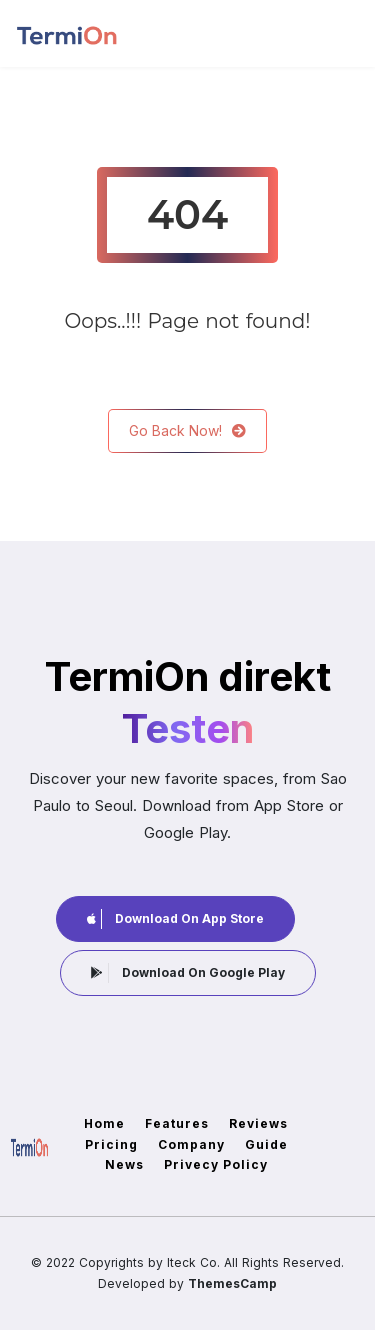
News (124, 1164)
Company (191, 1144)
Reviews (258, 1123)
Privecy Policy (216, 1164)
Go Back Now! (187, 430)
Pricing (111, 1144)
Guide (266, 1144)
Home (104, 1123)
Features (177, 1123)
